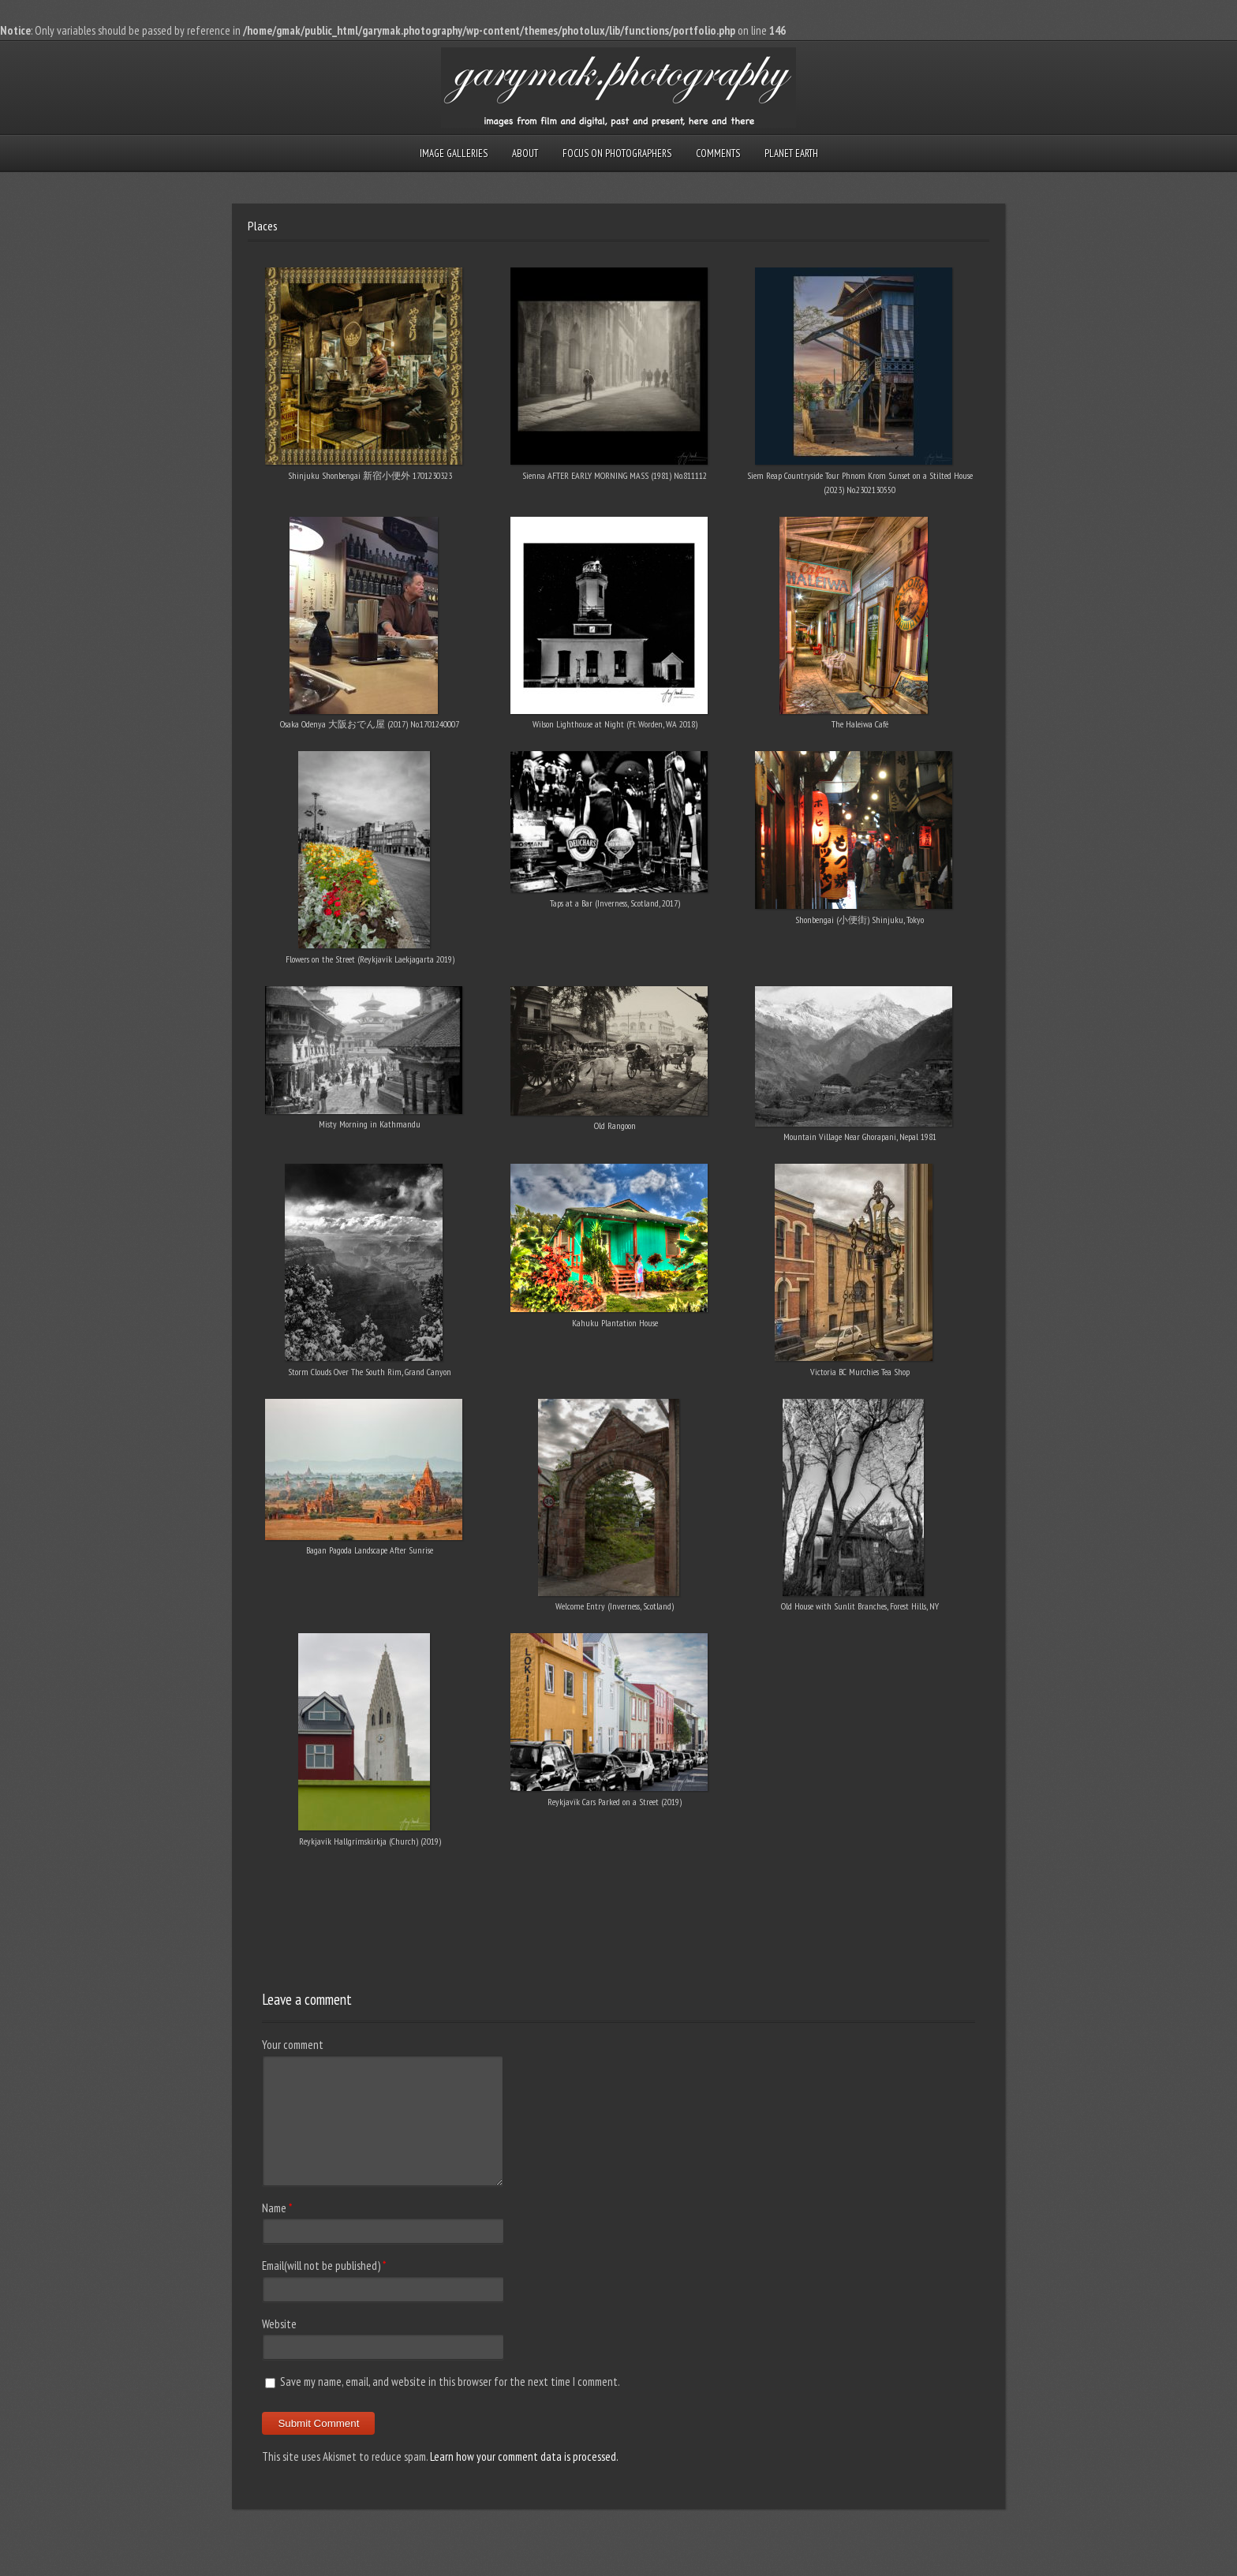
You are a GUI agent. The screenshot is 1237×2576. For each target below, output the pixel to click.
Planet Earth (791, 153)
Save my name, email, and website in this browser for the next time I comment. (450, 2381)
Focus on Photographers (616, 153)
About (525, 153)
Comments (718, 153)
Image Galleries (454, 153)
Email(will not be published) (321, 2265)
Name (274, 2207)
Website (279, 2323)
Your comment (292, 2044)
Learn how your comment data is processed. (524, 2456)
